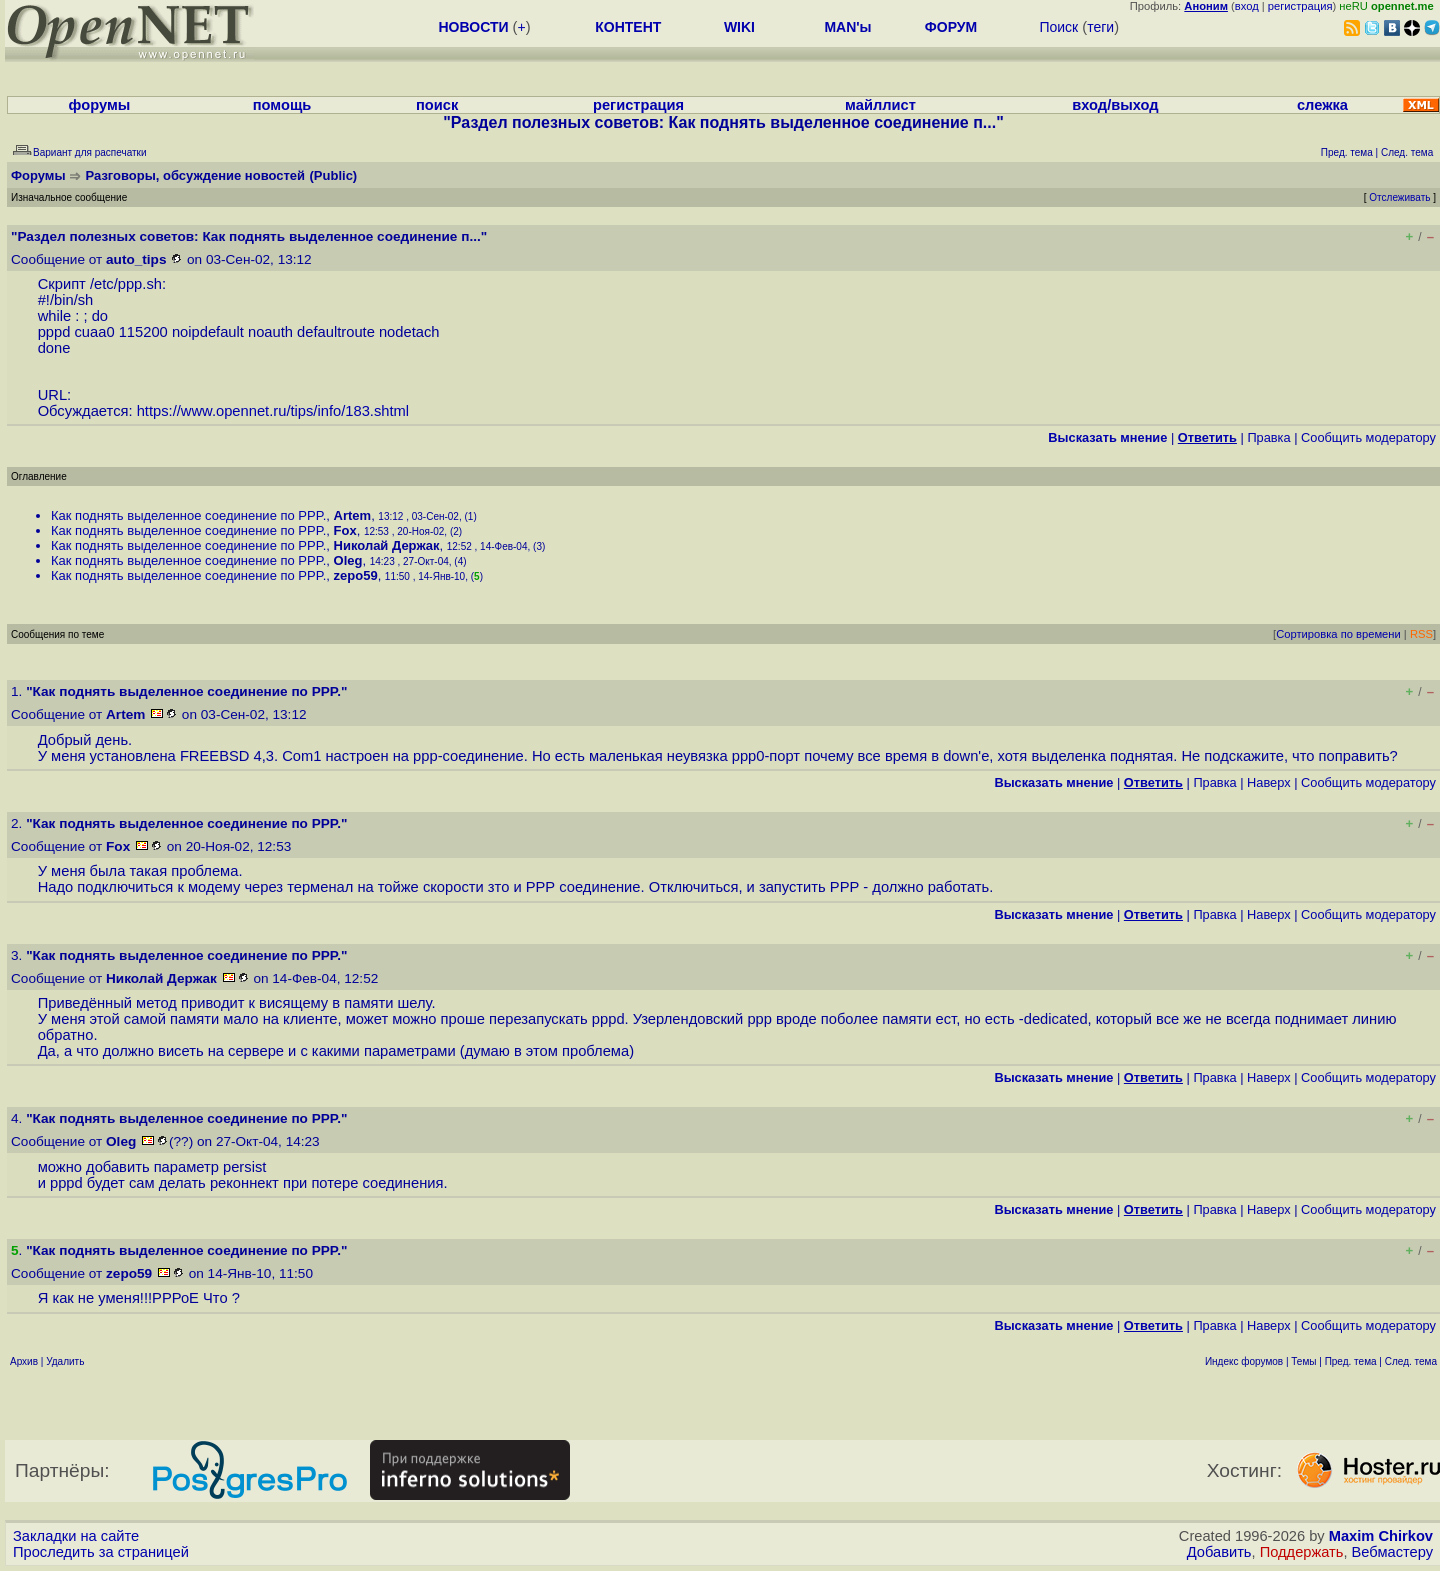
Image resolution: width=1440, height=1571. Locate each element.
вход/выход (1115, 105)
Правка (1268, 437)
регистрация (1300, 6)
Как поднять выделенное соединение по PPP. (188, 515)
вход (1247, 6)
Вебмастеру (1392, 1552)
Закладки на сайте (76, 1536)
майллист (880, 105)
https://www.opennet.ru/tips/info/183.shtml (273, 411)
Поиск (1058, 27)
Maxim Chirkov (1381, 1536)
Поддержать (1302, 1552)
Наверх (1269, 782)
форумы (100, 105)
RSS (1421, 634)
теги (1100, 27)
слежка (1322, 105)
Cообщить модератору (1368, 437)
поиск (437, 105)
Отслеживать (1399, 197)
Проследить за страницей (101, 1552)
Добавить (1219, 1552)
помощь (282, 105)
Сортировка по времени (1338, 634)
